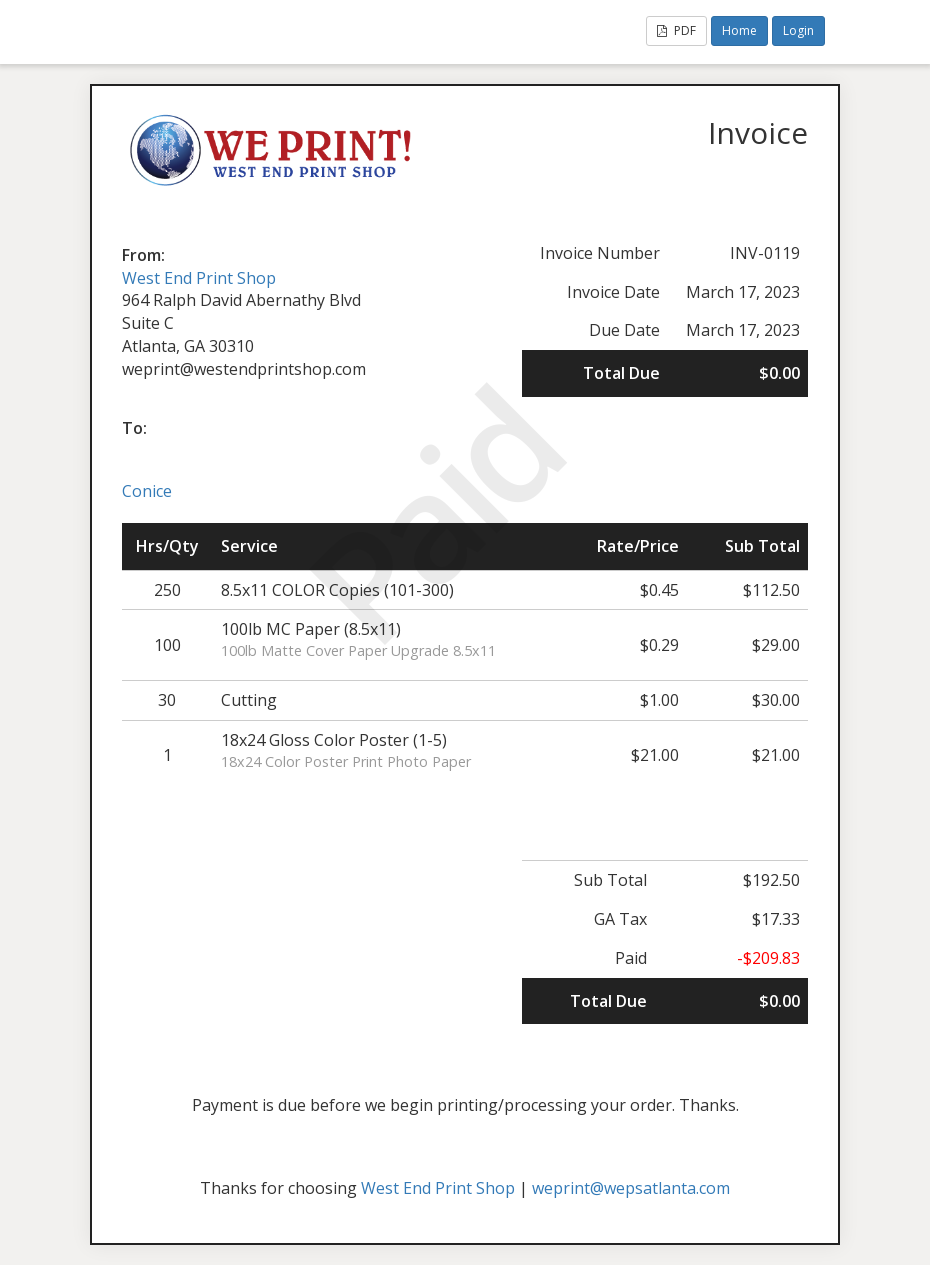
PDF (676, 30)
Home (739, 30)
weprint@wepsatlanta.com (631, 1188)
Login (798, 30)
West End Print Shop (199, 278)
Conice (147, 491)
